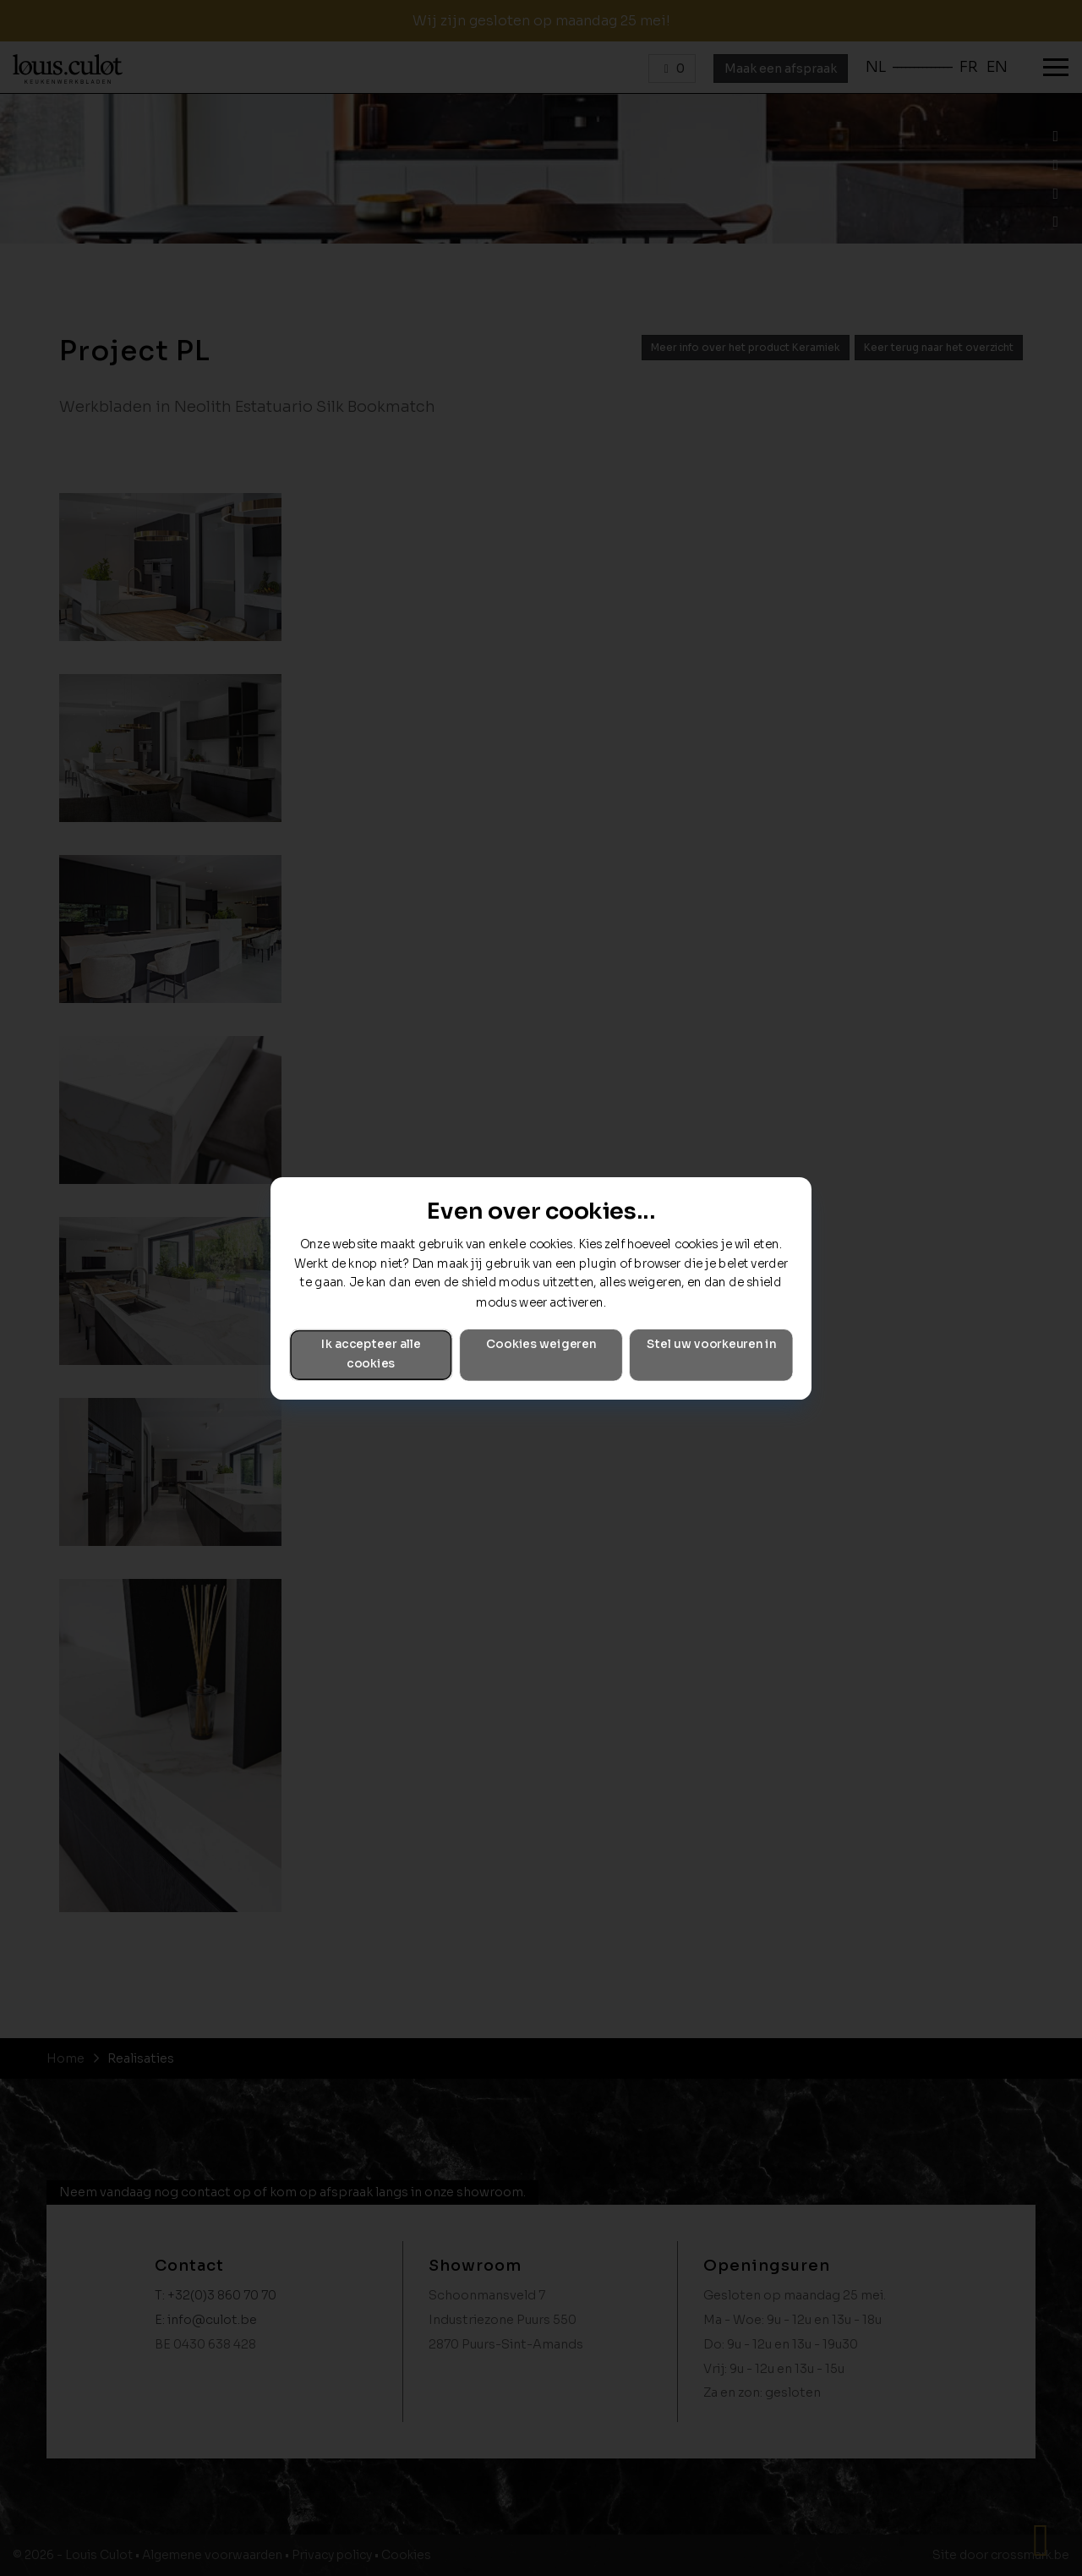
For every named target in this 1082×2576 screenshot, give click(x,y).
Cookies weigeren (541, 1344)
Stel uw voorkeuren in (711, 1344)
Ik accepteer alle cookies (371, 1354)
